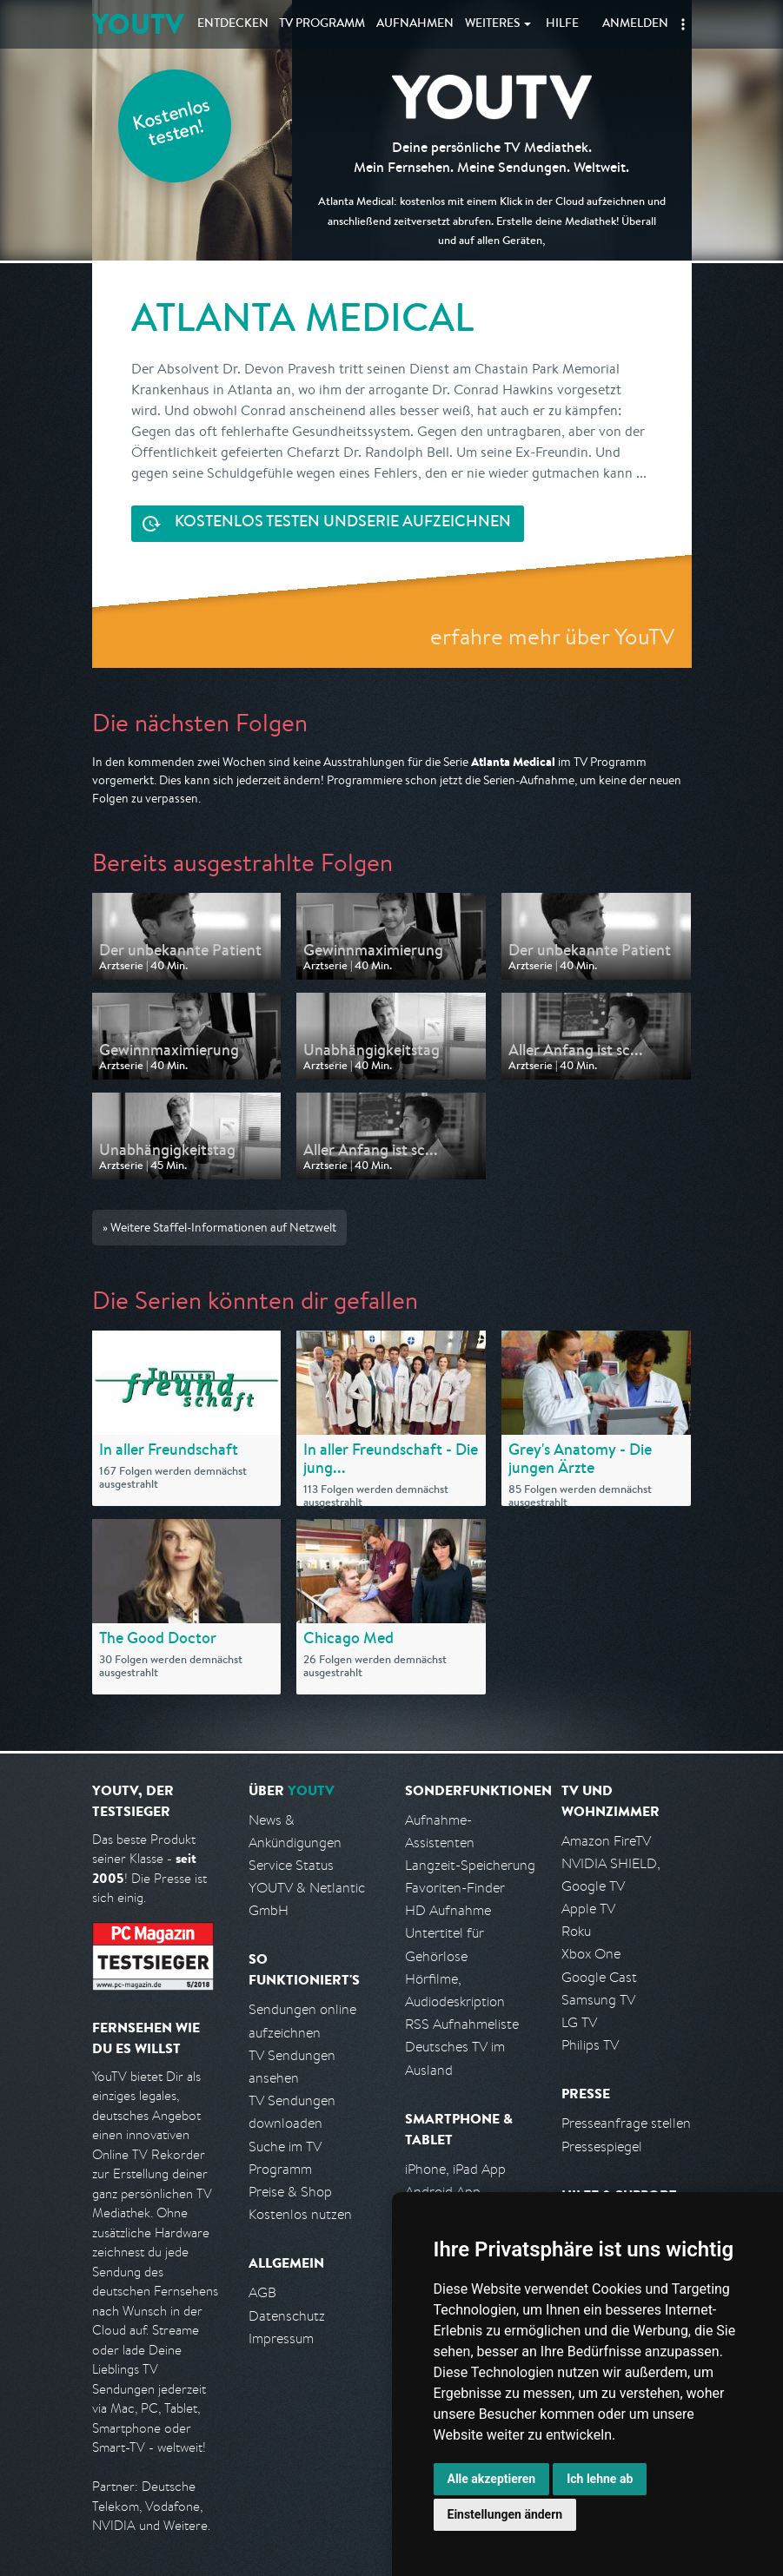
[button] (683, 24)
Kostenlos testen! (172, 124)
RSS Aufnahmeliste (462, 2024)
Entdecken (233, 24)
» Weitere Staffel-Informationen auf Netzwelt (219, 1227)
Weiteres (493, 24)
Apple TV (588, 1908)
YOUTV (137, 23)
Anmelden (635, 24)
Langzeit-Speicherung (470, 1865)
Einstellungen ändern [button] (505, 2514)
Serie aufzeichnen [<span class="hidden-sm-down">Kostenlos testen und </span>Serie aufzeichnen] (343, 523)
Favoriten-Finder (455, 1888)
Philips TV (590, 2045)
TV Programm (322, 24)
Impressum (281, 2338)
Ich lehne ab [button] (600, 2479)
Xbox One (590, 1954)
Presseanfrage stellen (626, 2123)
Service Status (291, 1865)
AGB (262, 2292)
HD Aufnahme (448, 1910)
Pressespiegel (601, 2146)
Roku (576, 1931)
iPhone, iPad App (455, 2169)
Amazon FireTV (606, 1841)
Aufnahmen (415, 24)
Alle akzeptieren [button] (492, 2479)
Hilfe (562, 24)
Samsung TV (598, 2000)
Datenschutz (287, 2316)
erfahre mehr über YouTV (552, 636)
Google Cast (599, 1977)
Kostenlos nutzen (300, 2214)
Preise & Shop (290, 2192)
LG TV (579, 2022)
